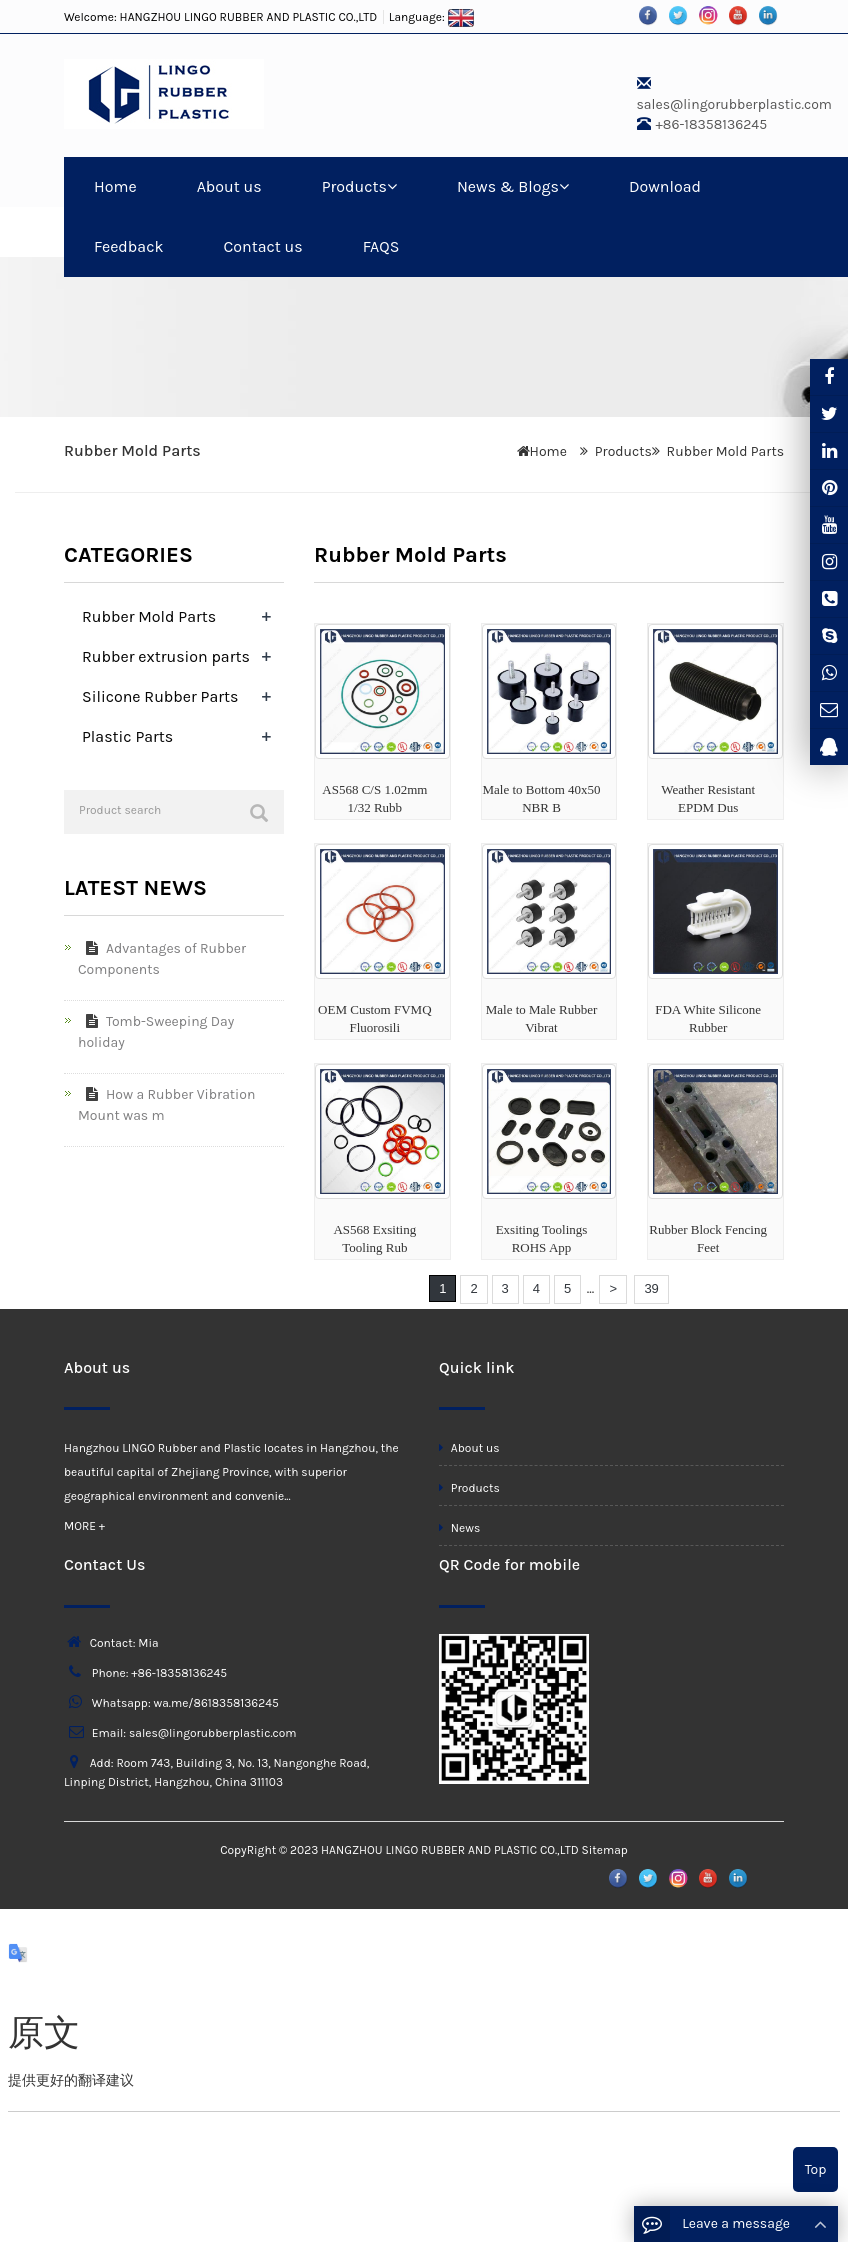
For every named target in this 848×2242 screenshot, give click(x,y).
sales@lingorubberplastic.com (734, 104)
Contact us (262, 246)
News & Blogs (513, 186)
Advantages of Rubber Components (162, 959)
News (459, 1528)
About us (229, 186)
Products (359, 186)
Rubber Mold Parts (725, 451)
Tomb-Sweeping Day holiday (156, 1032)
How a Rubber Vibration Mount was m (166, 1105)
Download (665, 186)
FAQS (381, 246)
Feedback (128, 246)
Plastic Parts (127, 736)
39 (651, 1288)
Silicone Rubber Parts (160, 696)
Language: (432, 17)
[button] (392, 186)
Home (115, 186)
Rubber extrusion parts (166, 656)
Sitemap (604, 1850)
